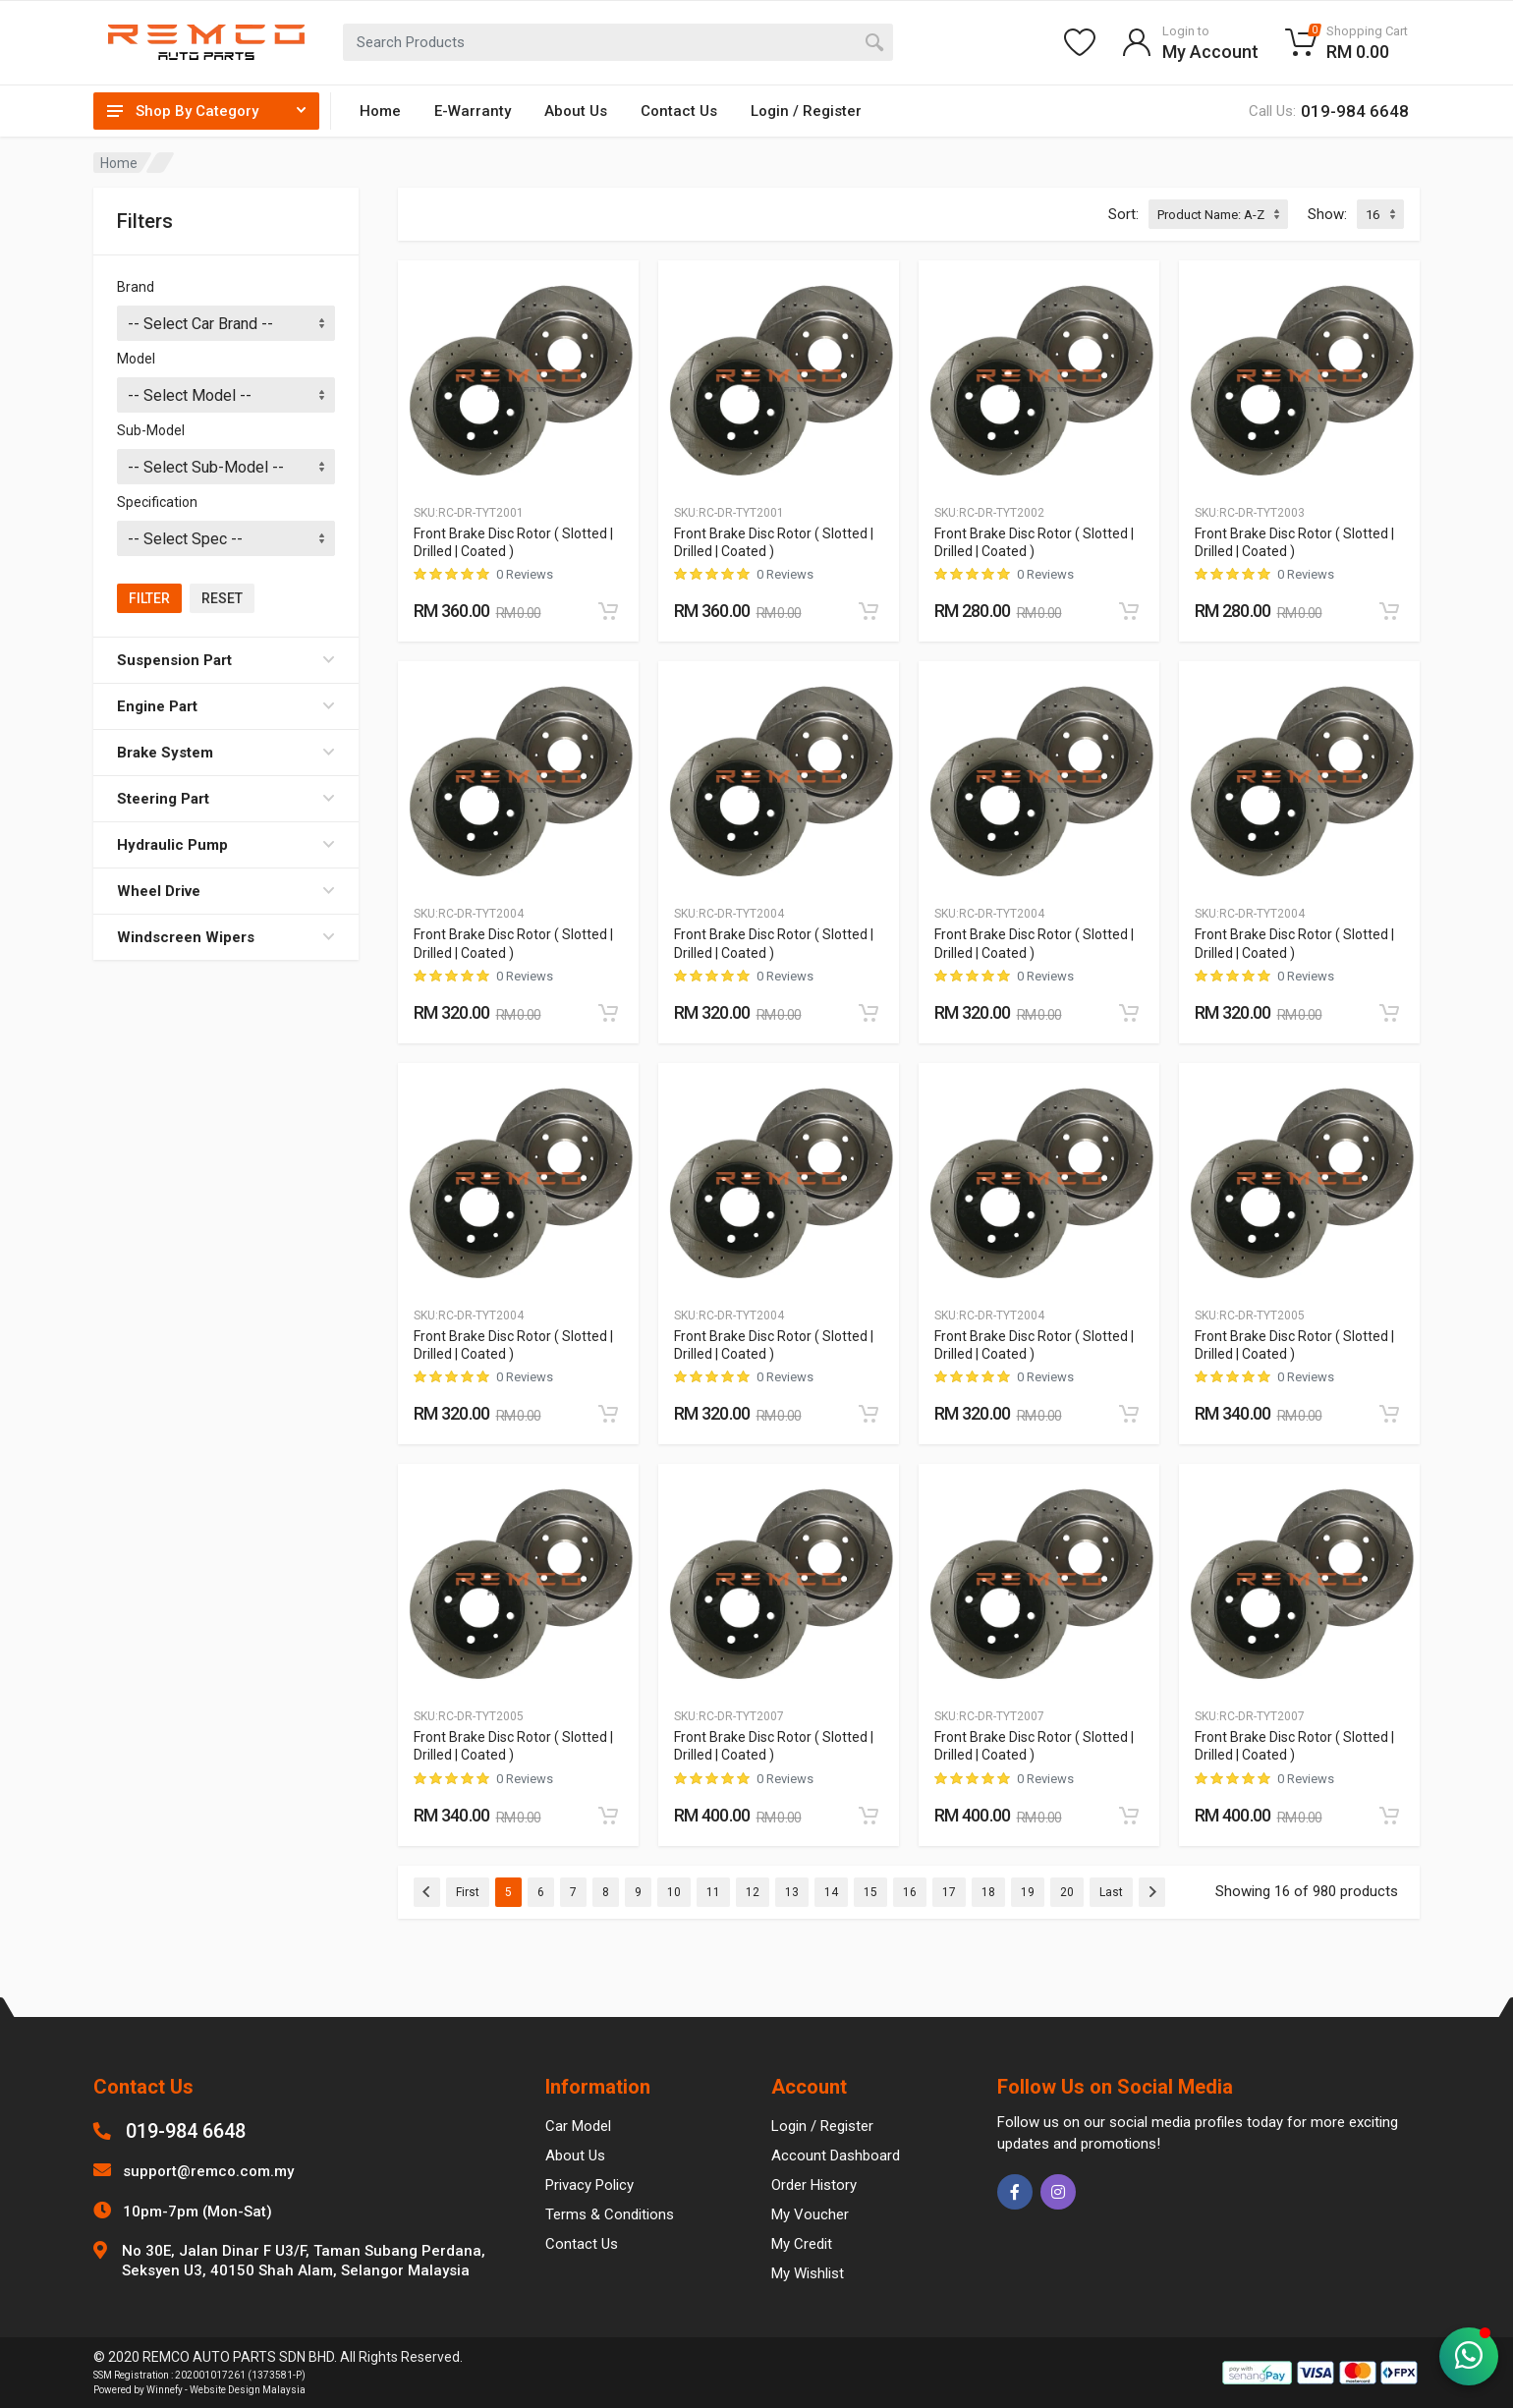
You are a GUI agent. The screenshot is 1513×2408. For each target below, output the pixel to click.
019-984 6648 (186, 2131)
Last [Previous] (1111, 1892)
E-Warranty (472, 111)
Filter (149, 598)
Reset (222, 598)
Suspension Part (226, 660)
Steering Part (226, 799)
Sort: (1123, 214)
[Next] (1152, 1892)
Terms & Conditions (609, 2214)
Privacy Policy (589, 2185)
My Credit (801, 2244)
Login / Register (806, 111)
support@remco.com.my (208, 2171)
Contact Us (679, 111)
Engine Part (226, 706)
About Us (575, 111)
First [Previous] (467, 1892)
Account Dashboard (835, 2155)
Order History (814, 2185)
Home (380, 111)
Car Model (578, 2126)
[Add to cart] (608, 611)
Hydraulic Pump (226, 845)
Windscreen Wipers (226, 937)
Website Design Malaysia (248, 2389)
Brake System (226, 752)
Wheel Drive (226, 891)
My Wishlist (807, 2273)
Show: (1327, 214)
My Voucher (810, 2214)
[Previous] (427, 1892)
